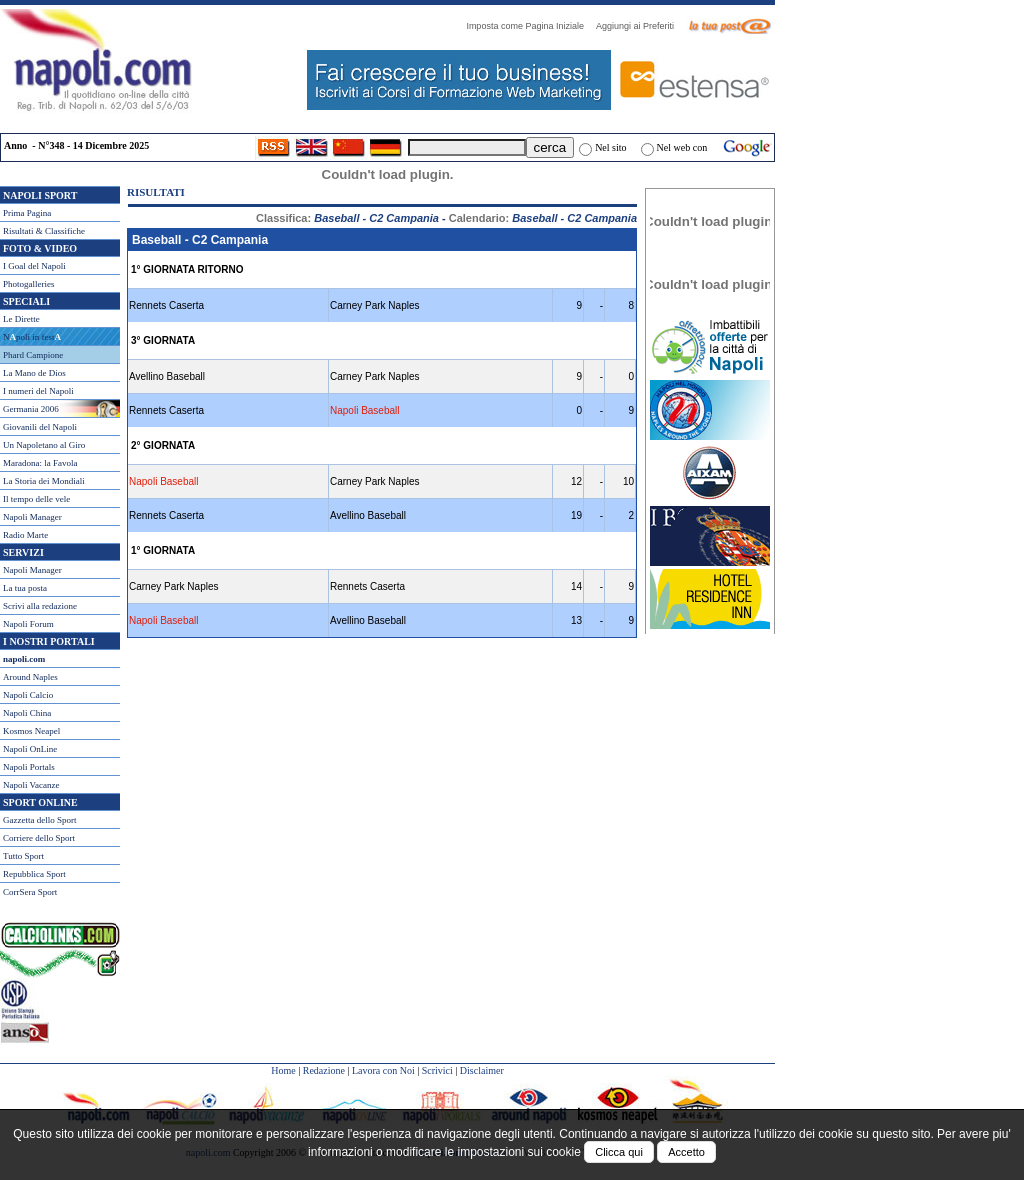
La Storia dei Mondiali (44, 481)
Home (283, 1070)
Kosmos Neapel (31, 731)
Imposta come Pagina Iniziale (530, 26)
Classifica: (347, 218)
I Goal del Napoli (34, 266)
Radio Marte (25, 535)
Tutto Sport (23, 856)
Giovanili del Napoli (40, 427)
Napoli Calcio (28, 695)
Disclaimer (482, 1070)
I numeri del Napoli (38, 391)
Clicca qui (619, 1152)
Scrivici (437, 1070)
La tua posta (25, 588)
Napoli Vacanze (31, 785)
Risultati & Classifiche (44, 231)
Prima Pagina (27, 213)
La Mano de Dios (34, 373)
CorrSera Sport (30, 892)
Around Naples (30, 677)
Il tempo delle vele (36, 499)
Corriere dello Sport (39, 838)
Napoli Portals (29, 767)
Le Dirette (21, 319)
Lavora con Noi (383, 1070)
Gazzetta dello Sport (39, 820)
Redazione (324, 1070)
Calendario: (543, 218)
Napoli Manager (32, 517)
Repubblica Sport (34, 874)
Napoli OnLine (30, 749)
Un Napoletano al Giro (44, 445)
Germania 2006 (31, 409)
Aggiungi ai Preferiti (640, 26)
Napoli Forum (28, 624)
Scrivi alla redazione (40, 606)
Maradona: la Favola (40, 463)
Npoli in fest (32, 337)
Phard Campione (33, 355)
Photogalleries (29, 284)
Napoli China (27, 713)
